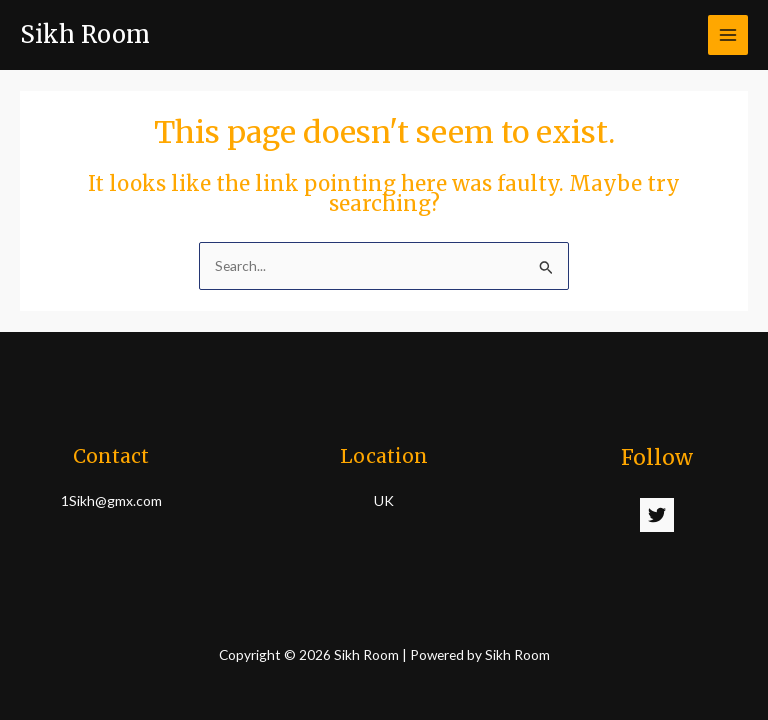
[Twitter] (657, 515)
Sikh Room (85, 34)
